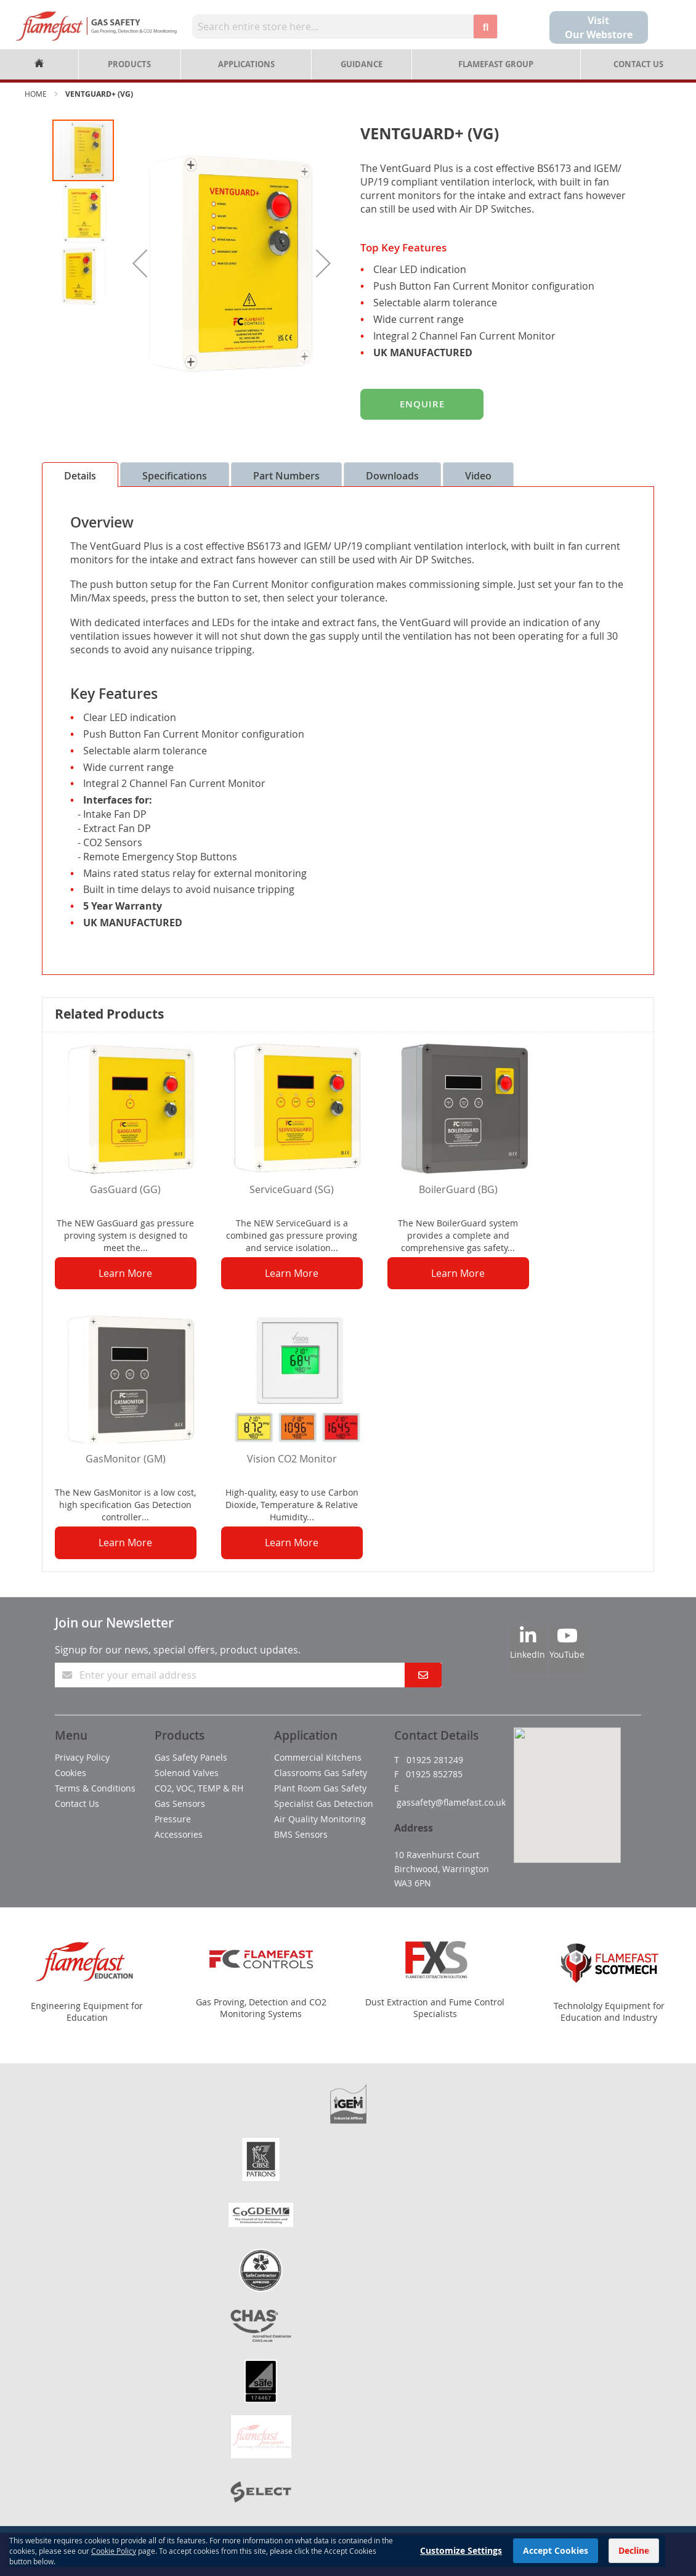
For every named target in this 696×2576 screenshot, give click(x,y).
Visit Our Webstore (599, 27)
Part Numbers (286, 476)
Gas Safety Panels (191, 1757)
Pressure (173, 1819)
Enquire (422, 403)
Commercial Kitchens (318, 1757)
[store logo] (96, 25)
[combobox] (332, 26)
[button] (139, 263)
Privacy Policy (82, 1757)
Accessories (179, 1834)
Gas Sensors (180, 1803)
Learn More (125, 1273)
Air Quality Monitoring (320, 1819)
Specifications (174, 476)
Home (36, 94)
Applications (246, 64)
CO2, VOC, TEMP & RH (199, 1788)
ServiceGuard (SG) (291, 1189)
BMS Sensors (301, 1834)
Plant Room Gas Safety (320, 1788)
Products (129, 64)
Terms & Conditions (95, 1788)
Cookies (70, 1773)
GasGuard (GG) (125, 1189)
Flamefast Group (495, 64)
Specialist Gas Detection (323, 1803)
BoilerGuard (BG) (458, 1189)
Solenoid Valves (187, 1773)
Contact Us (638, 64)
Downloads (392, 476)
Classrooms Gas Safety (320, 1773)
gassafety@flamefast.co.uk (451, 1802)
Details (80, 476)
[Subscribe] (423, 1675)
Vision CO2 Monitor (292, 1458)
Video (478, 476)
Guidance (361, 64)
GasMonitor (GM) (126, 1458)
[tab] (80, 474)
